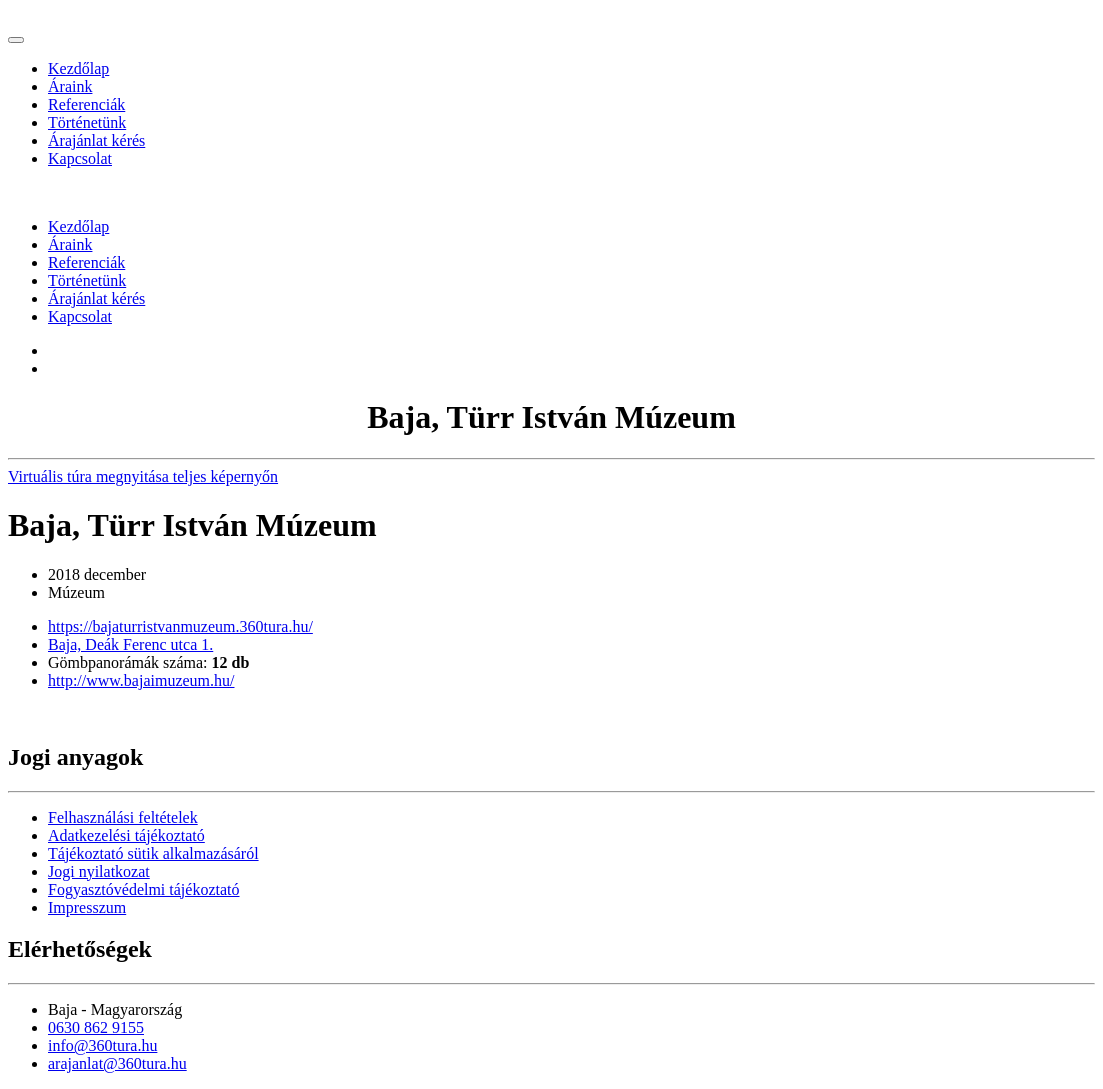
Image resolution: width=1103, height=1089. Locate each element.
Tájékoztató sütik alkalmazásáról (153, 853)
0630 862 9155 (96, 1027)
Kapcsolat (80, 158)
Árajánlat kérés (96, 140)
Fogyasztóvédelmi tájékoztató (144, 889)
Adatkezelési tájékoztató (126, 835)
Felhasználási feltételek (123, 817)
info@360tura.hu (102, 1045)
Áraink (70, 86)
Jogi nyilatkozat (99, 871)
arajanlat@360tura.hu (117, 1063)
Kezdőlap (78, 68)
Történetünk (87, 122)
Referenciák (86, 104)
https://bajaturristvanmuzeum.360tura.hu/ (180, 626)
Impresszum (87, 907)
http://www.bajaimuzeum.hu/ (141, 680)
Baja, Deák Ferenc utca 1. (130, 644)
